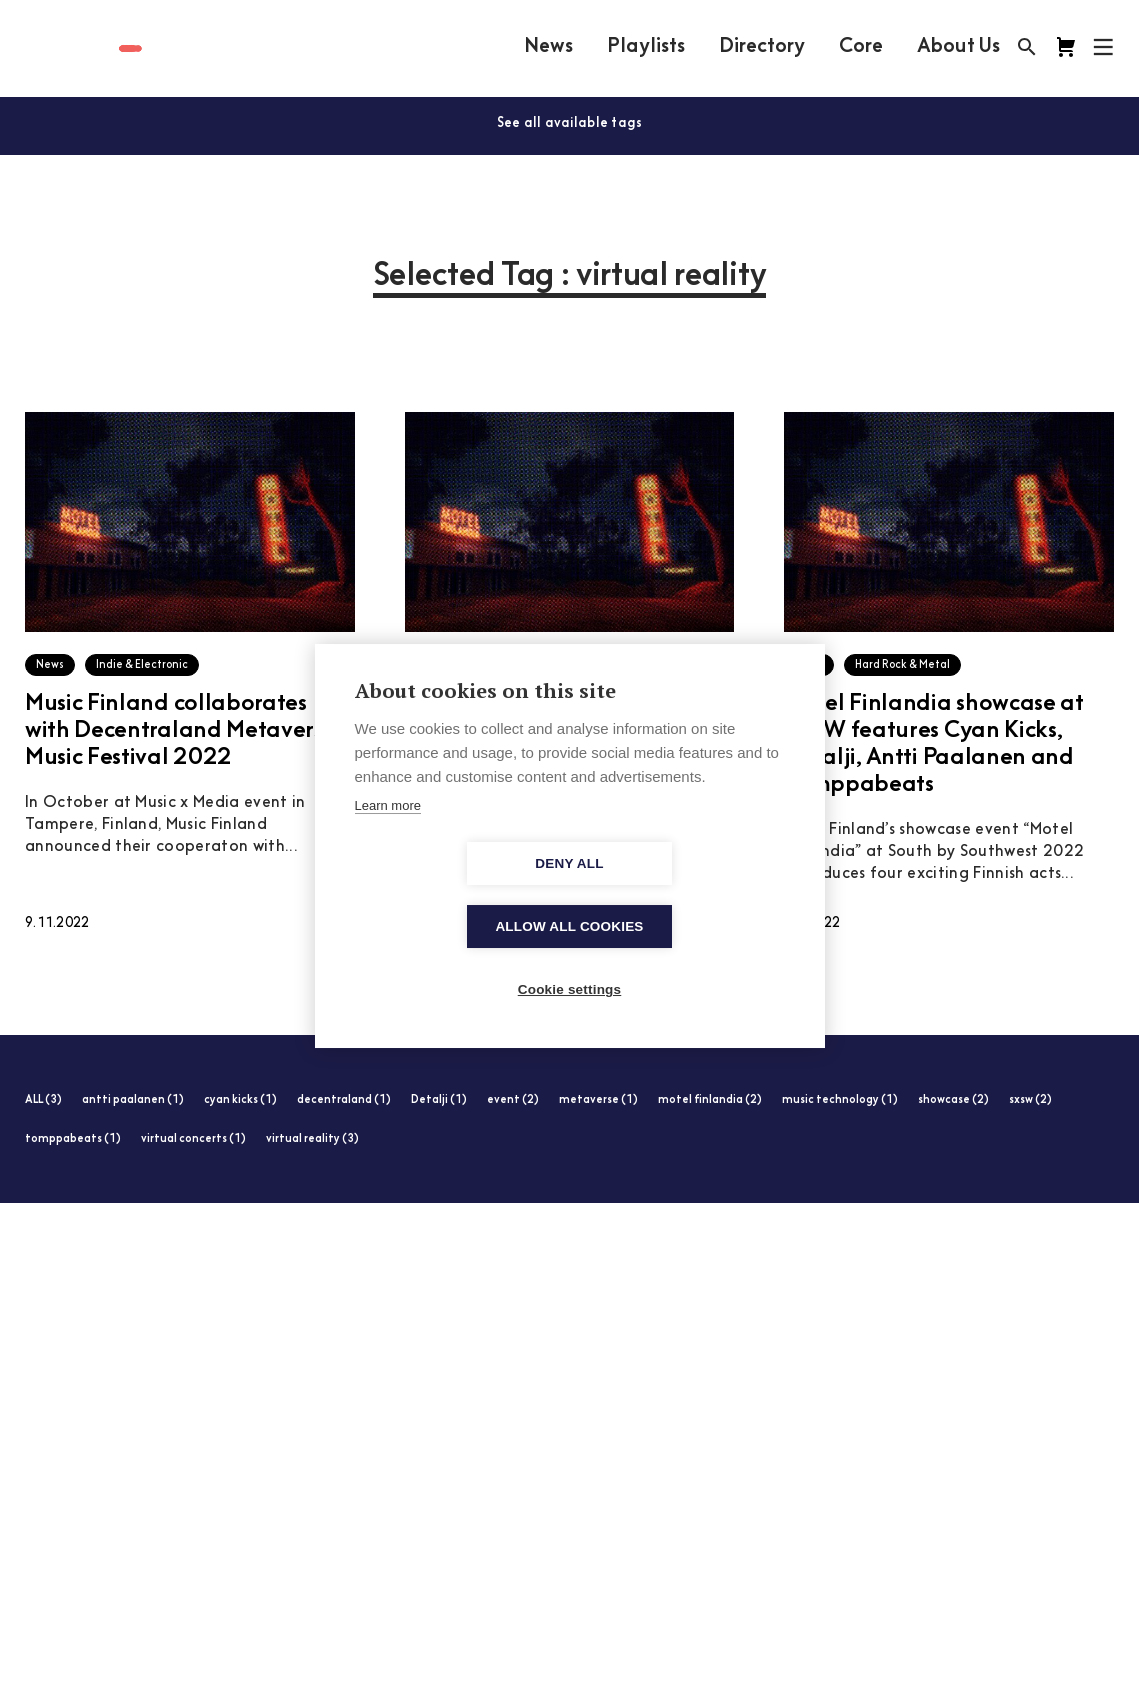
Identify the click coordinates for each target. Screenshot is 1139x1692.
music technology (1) (840, 1100)
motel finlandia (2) (710, 1100)
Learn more (388, 837)
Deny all (454, 895)
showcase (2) (953, 1100)
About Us (958, 47)
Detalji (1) (439, 1100)
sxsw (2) (1030, 1100)
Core (861, 47)
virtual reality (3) (312, 1139)
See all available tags (570, 123)
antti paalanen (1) (133, 1100)
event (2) (513, 1100)
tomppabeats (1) (73, 1139)
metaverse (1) (598, 1100)
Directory (762, 47)
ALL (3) (43, 1100)
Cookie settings (570, 958)
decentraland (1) (344, 1100)
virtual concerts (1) (193, 1139)
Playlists (646, 47)
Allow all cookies (684, 895)
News (548, 47)
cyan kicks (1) (240, 1100)
